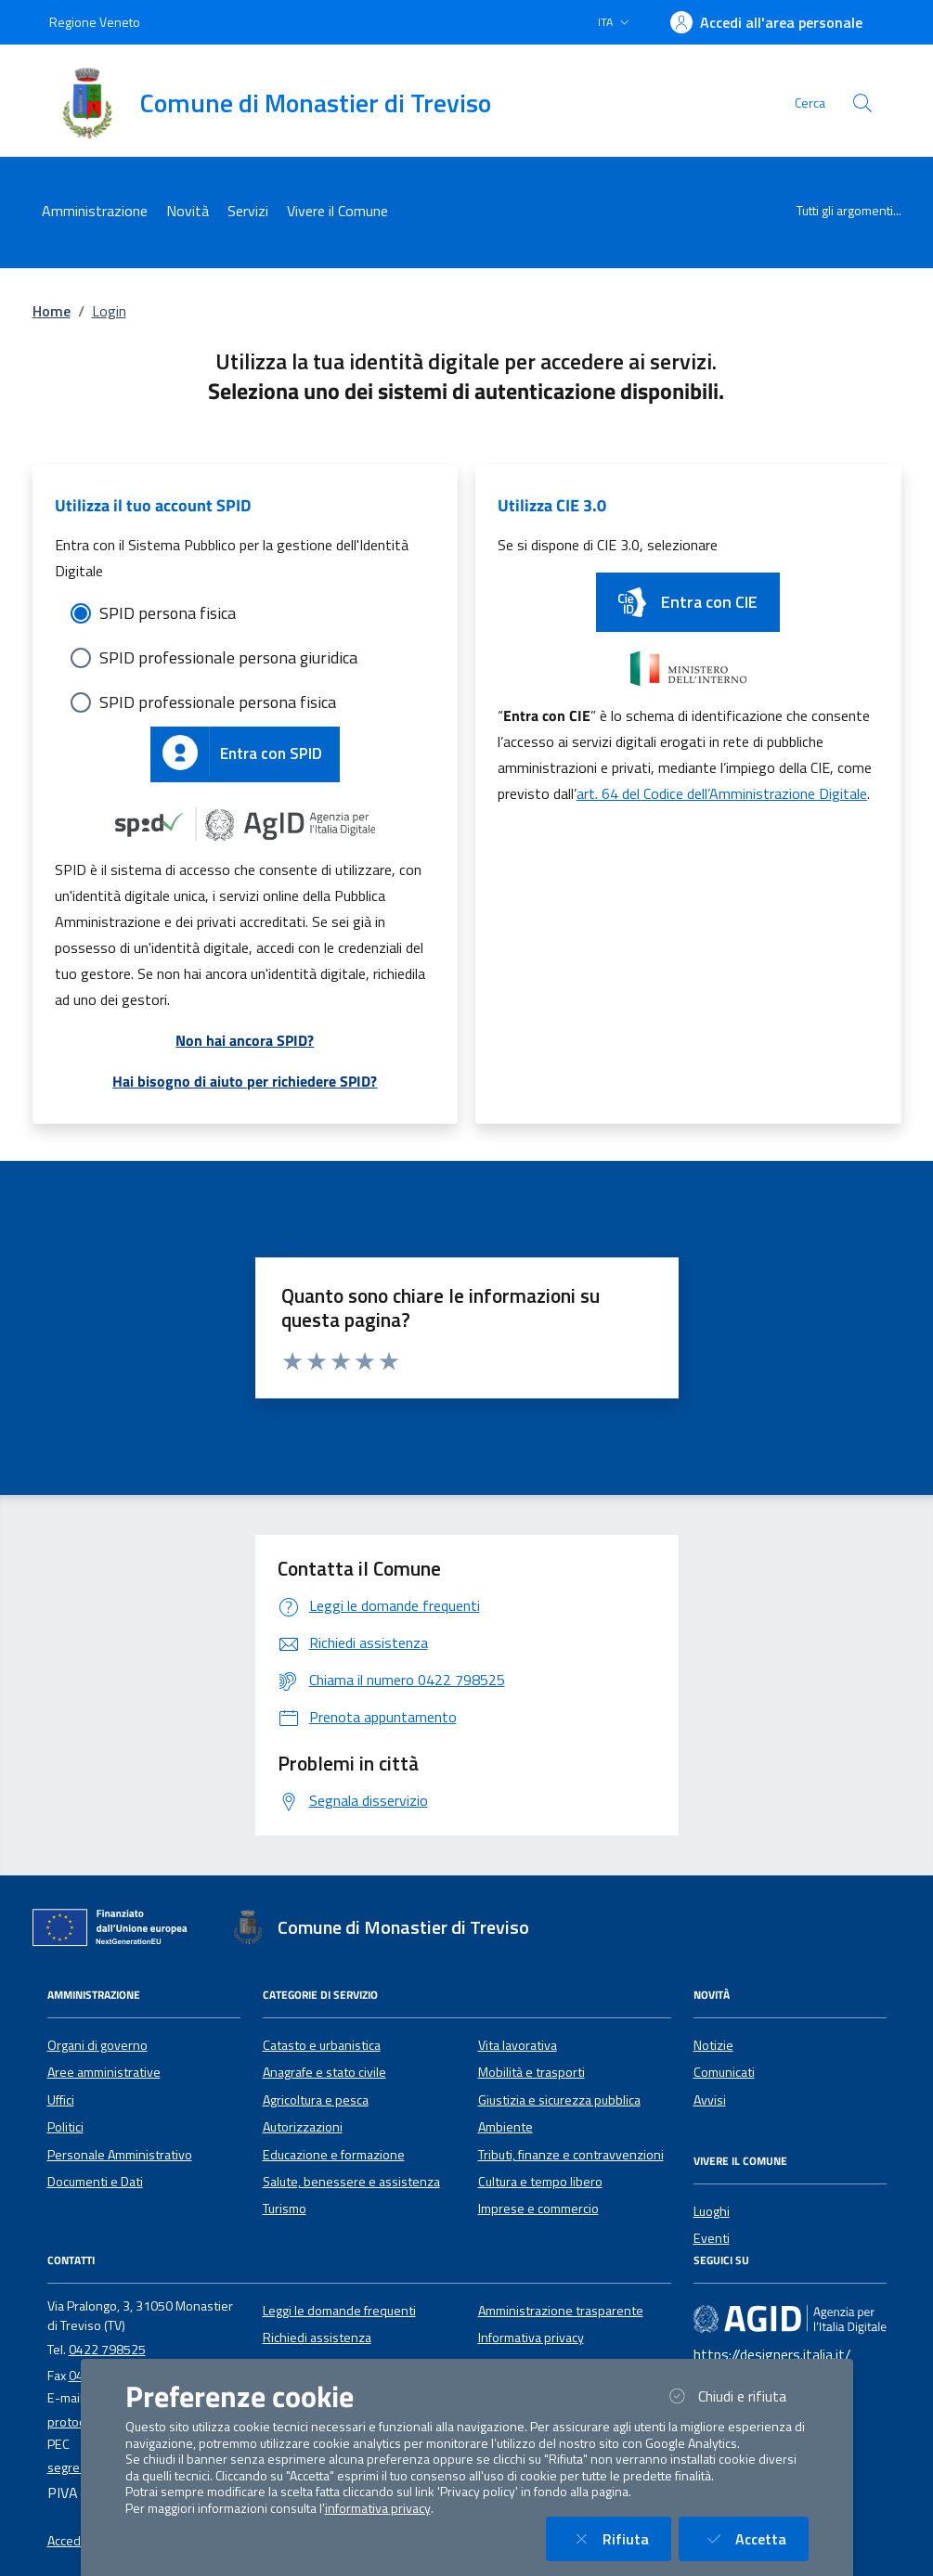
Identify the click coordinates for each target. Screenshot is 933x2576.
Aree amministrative (104, 2072)
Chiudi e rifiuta (736, 2395)
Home (51, 311)
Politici (65, 2127)
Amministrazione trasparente (560, 2310)
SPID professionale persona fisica (217, 702)
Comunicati (724, 2072)
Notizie (713, 2045)
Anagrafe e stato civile (324, 2072)
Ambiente (505, 2127)
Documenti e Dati (95, 2181)
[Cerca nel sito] (862, 103)
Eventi (711, 2238)
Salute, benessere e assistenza (351, 2181)
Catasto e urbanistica (322, 2045)
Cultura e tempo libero (540, 2181)
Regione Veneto (94, 22)
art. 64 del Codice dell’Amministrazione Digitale (722, 793)
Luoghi (711, 2211)
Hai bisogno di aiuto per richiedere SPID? (244, 1081)
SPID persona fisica (167, 612)
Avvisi (709, 2100)
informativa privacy (378, 2508)
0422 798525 (107, 2349)
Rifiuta (619, 2538)
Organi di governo (97, 2045)
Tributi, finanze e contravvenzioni (571, 2155)
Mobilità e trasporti (531, 2072)
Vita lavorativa (517, 2045)
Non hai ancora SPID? (244, 1040)
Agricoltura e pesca (316, 2100)
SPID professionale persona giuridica (228, 657)
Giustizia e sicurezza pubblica (559, 2100)
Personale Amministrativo (119, 2155)
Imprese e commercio (538, 2208)
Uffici (60, 2100)
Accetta (755, 2538)
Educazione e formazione (334, 2155)
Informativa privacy (531, 2337)
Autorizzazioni (303, 2127)
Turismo (284, 2208)
